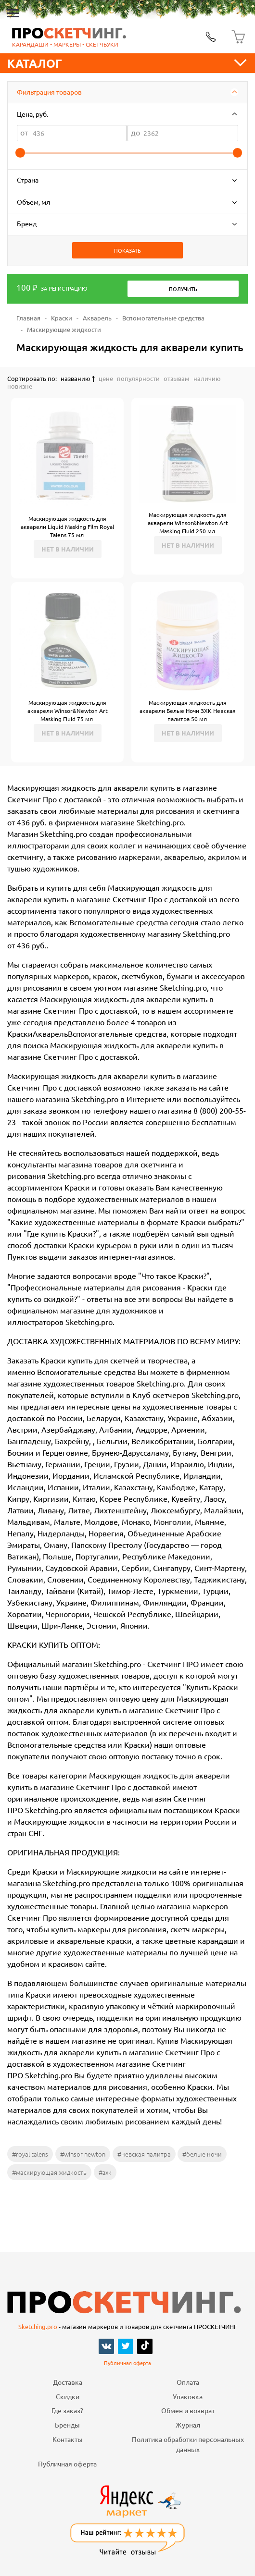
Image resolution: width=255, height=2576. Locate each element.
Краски (61, 318)
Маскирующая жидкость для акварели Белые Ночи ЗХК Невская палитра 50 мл (188, 711)
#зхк (105, 2172)
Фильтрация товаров (49, 92)
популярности (138, 378)
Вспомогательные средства (163, 318)
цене (106, 378)
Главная (28, 318)
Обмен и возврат (188, 2410)
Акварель (97, 318)
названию (78, 378)
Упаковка (188, 2396)
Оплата (188, 2382)
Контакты (67, 2439)
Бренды (67, 2424)
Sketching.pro (37, 2326)
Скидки (67, 2396)
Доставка (67, 2382)
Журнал (188, 2424)
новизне (19, 386)
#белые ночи (202, 2154)
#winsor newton (82, 2154)
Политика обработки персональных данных (188, 2444)
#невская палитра (144, 2154)
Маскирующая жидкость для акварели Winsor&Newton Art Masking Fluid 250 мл (188, 523)
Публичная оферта (127, 2363)
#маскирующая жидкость (49, 2172)
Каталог (127, 63)
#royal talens (30, 2154)
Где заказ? (67, 2410)
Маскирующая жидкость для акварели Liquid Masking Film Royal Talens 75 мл (67, 527)
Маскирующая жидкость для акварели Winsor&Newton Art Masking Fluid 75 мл (67, 711)
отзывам (177, 378)
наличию (207, 378)
